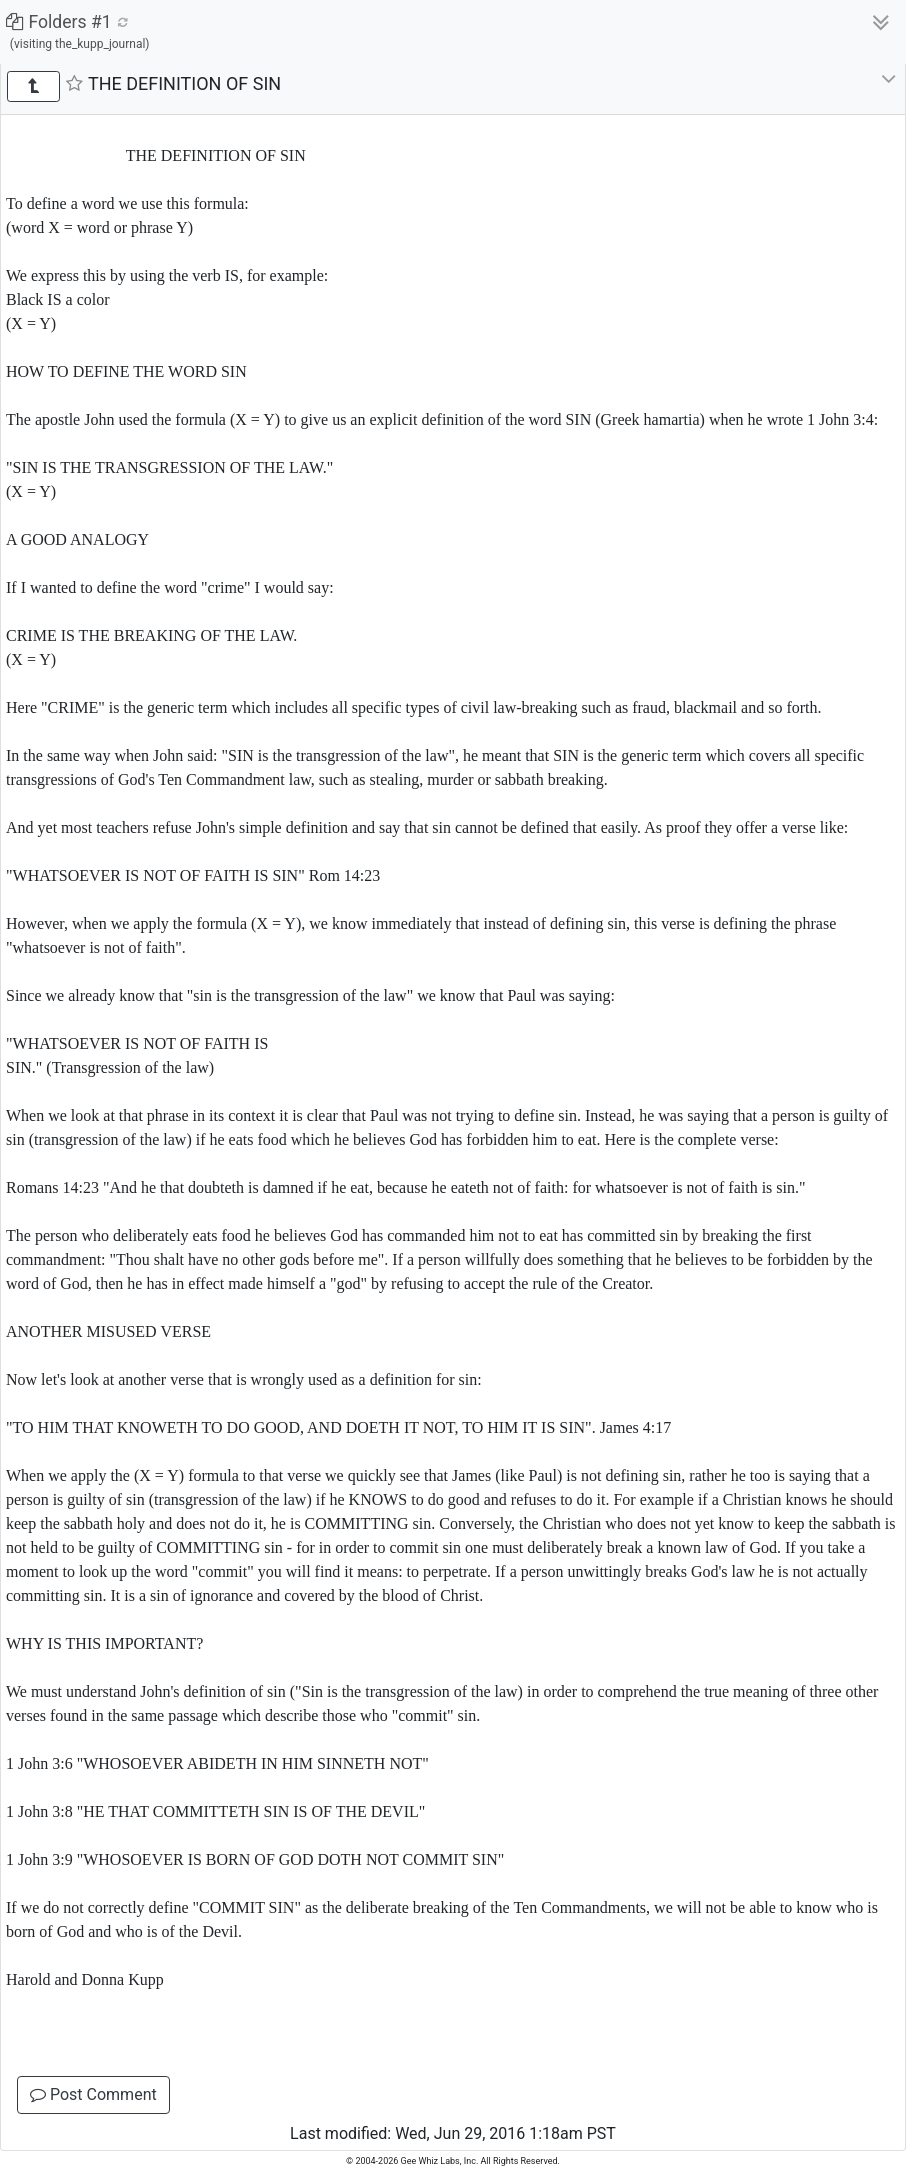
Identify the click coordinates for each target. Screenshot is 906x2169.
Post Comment (93, 2094)
